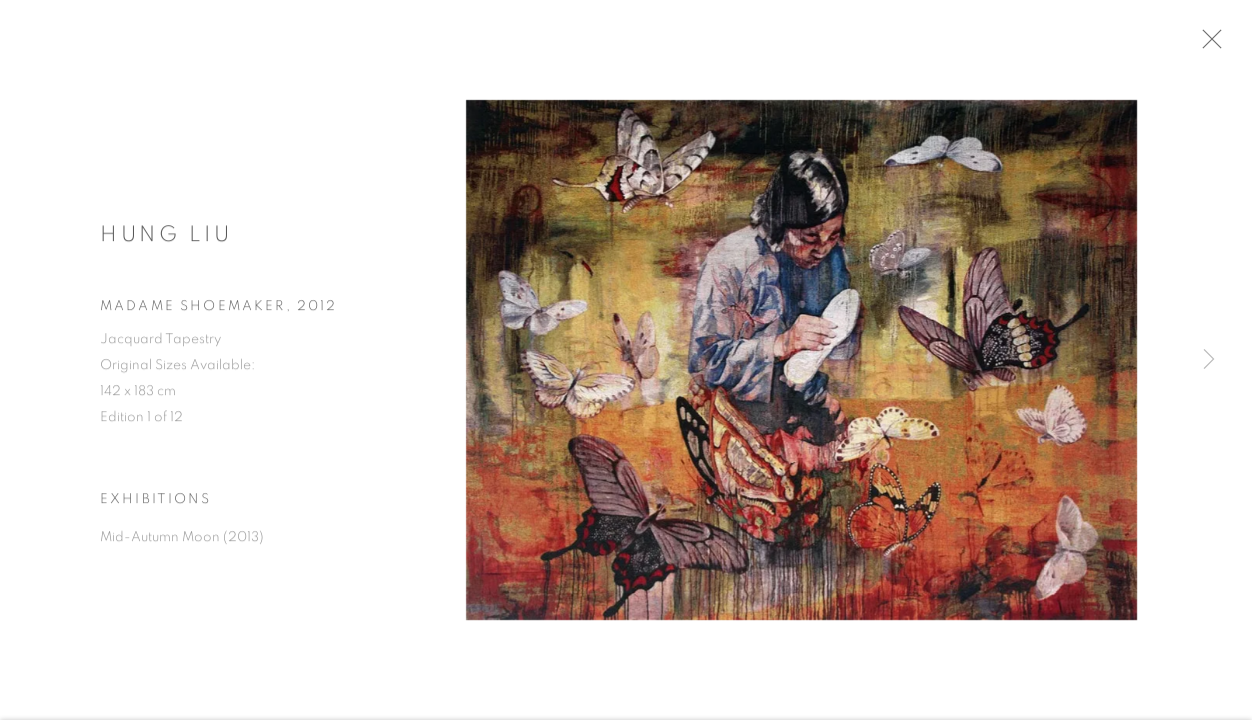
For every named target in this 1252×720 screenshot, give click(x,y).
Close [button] (1221, 45)
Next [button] (1209, 360)
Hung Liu (166, 240)
